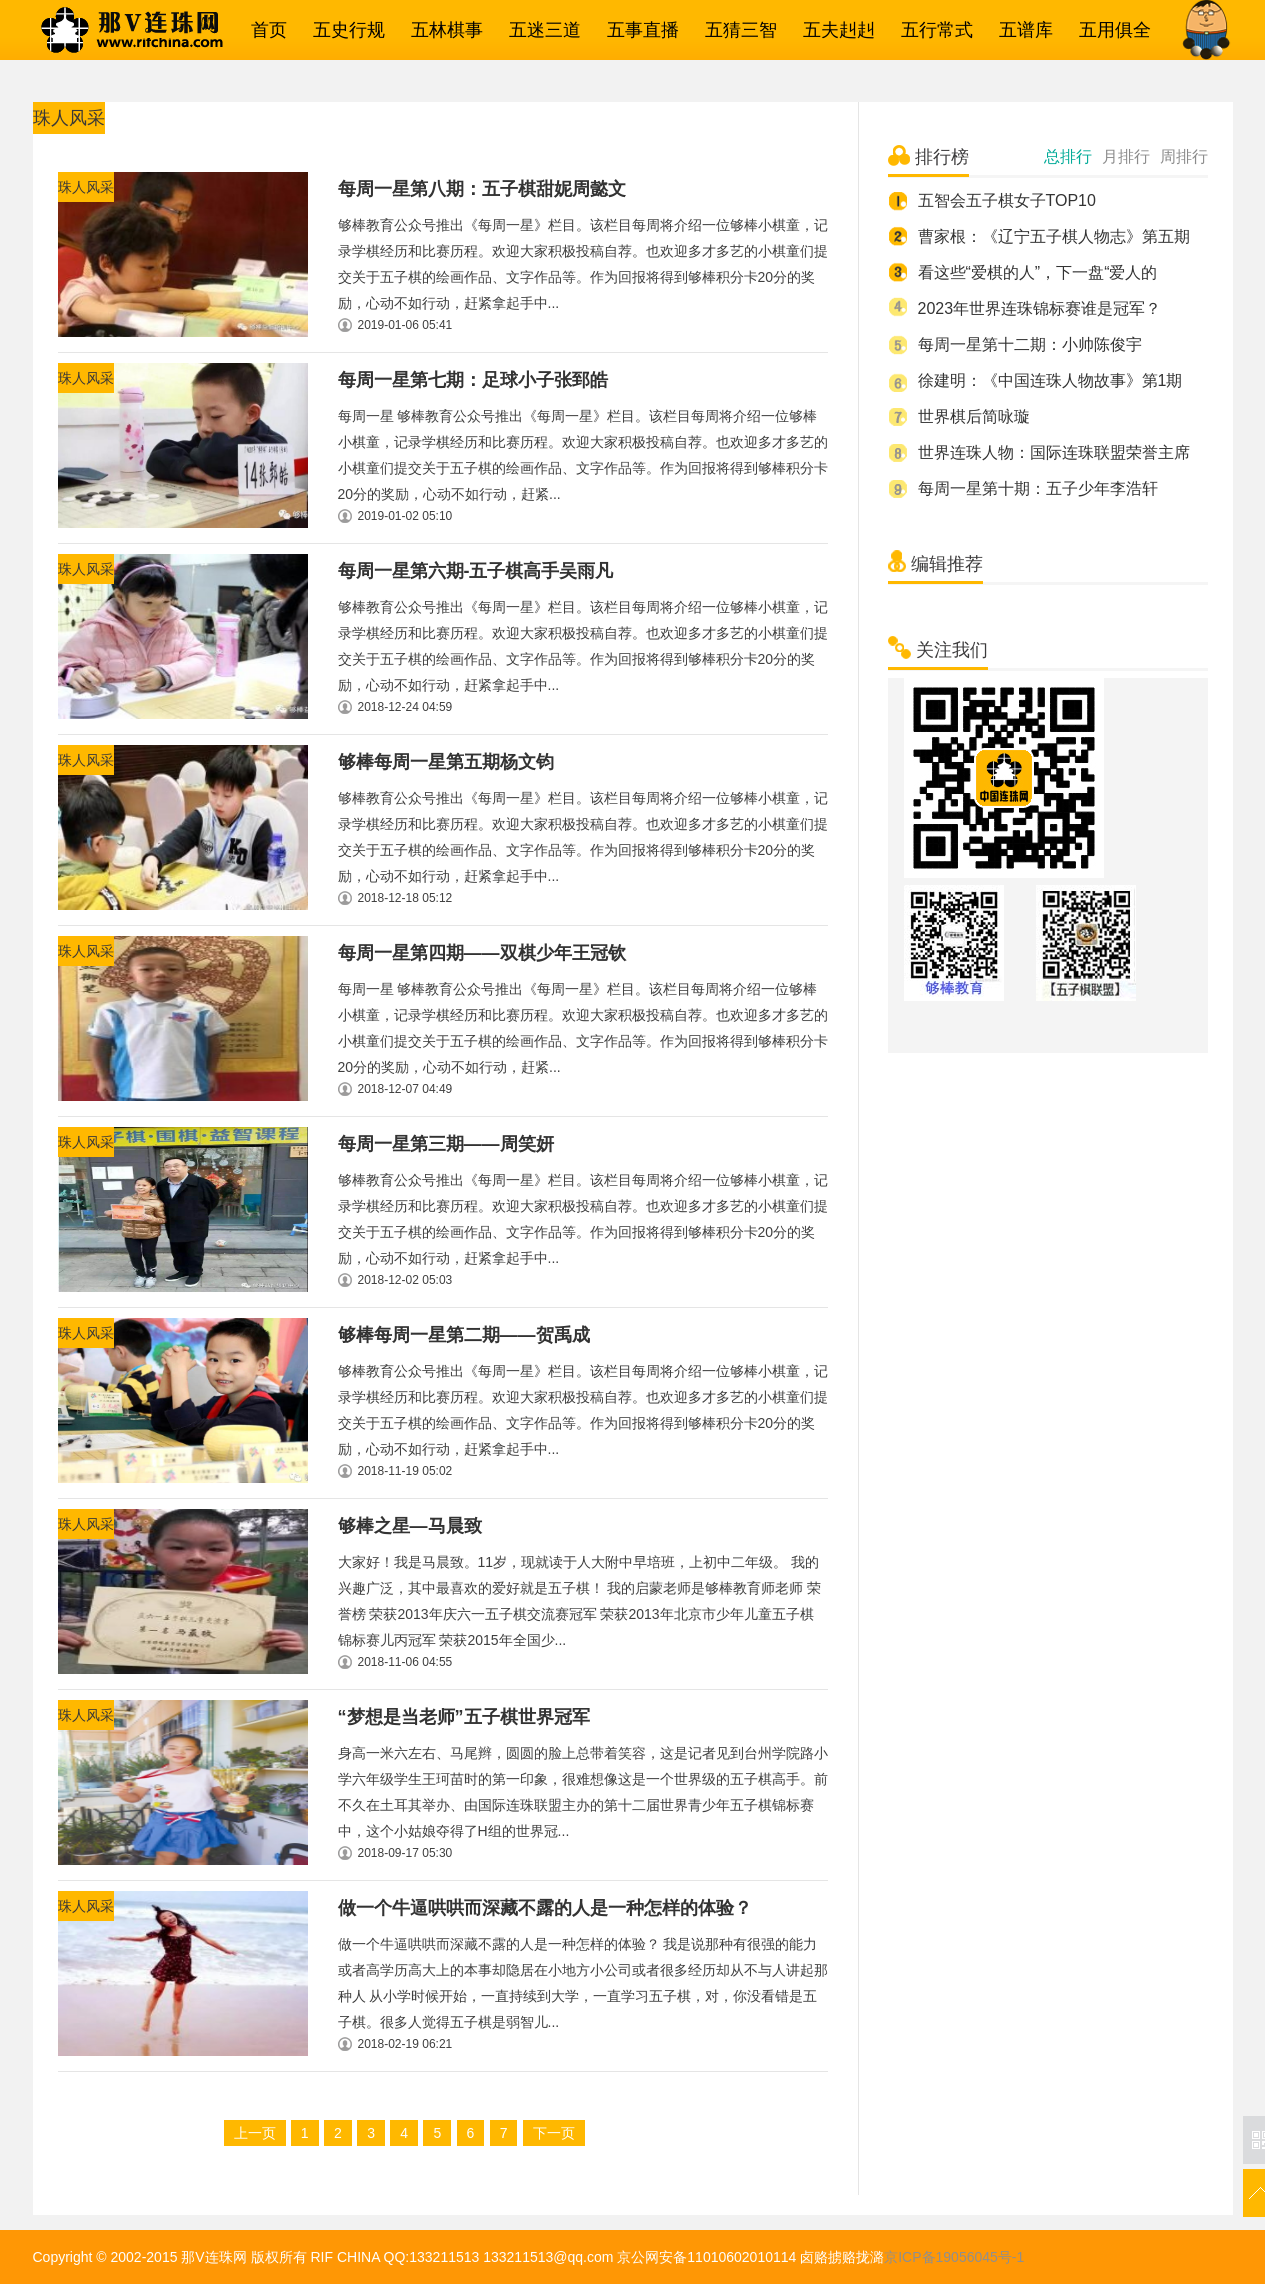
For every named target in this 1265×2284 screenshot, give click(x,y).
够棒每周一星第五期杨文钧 (446, 762)
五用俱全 (1110, 30)
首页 (264, 30)
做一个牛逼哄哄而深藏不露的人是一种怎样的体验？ (545, 1908)
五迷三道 (540, 30)
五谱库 (1021, 30)
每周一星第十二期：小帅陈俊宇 (1030, 344)
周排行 (1184, 156)
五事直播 (638, 30)
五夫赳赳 (834, 30)
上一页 (255, 2133)
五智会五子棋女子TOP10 (1007, 200)
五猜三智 (736, 30)
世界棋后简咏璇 (974, 416)
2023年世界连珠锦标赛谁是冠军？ (1040, 308)
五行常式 (932, 30)
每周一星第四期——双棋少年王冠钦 (482, 953)
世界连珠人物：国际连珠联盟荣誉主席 (1054, 452)
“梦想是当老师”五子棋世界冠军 (464, 1717)
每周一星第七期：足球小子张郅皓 (473, 380)
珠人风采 (86, 187)
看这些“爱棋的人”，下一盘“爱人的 (1038, 272)
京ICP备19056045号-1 (954, 2257)
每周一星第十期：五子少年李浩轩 (1038, 488)
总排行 (1068, 156)
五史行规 (344, 30)
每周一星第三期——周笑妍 (446, 1144)
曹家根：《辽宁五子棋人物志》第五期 (1054, 236)
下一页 (554, 2133)
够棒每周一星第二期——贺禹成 (464, 1335)
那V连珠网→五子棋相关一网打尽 (158, 30)
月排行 (1126, 156)
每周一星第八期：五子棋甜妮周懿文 (482, 189)
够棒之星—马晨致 (410, 1526)
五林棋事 (442, 30)
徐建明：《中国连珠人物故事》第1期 (1050, 380)
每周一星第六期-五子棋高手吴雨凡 (476, 571)
